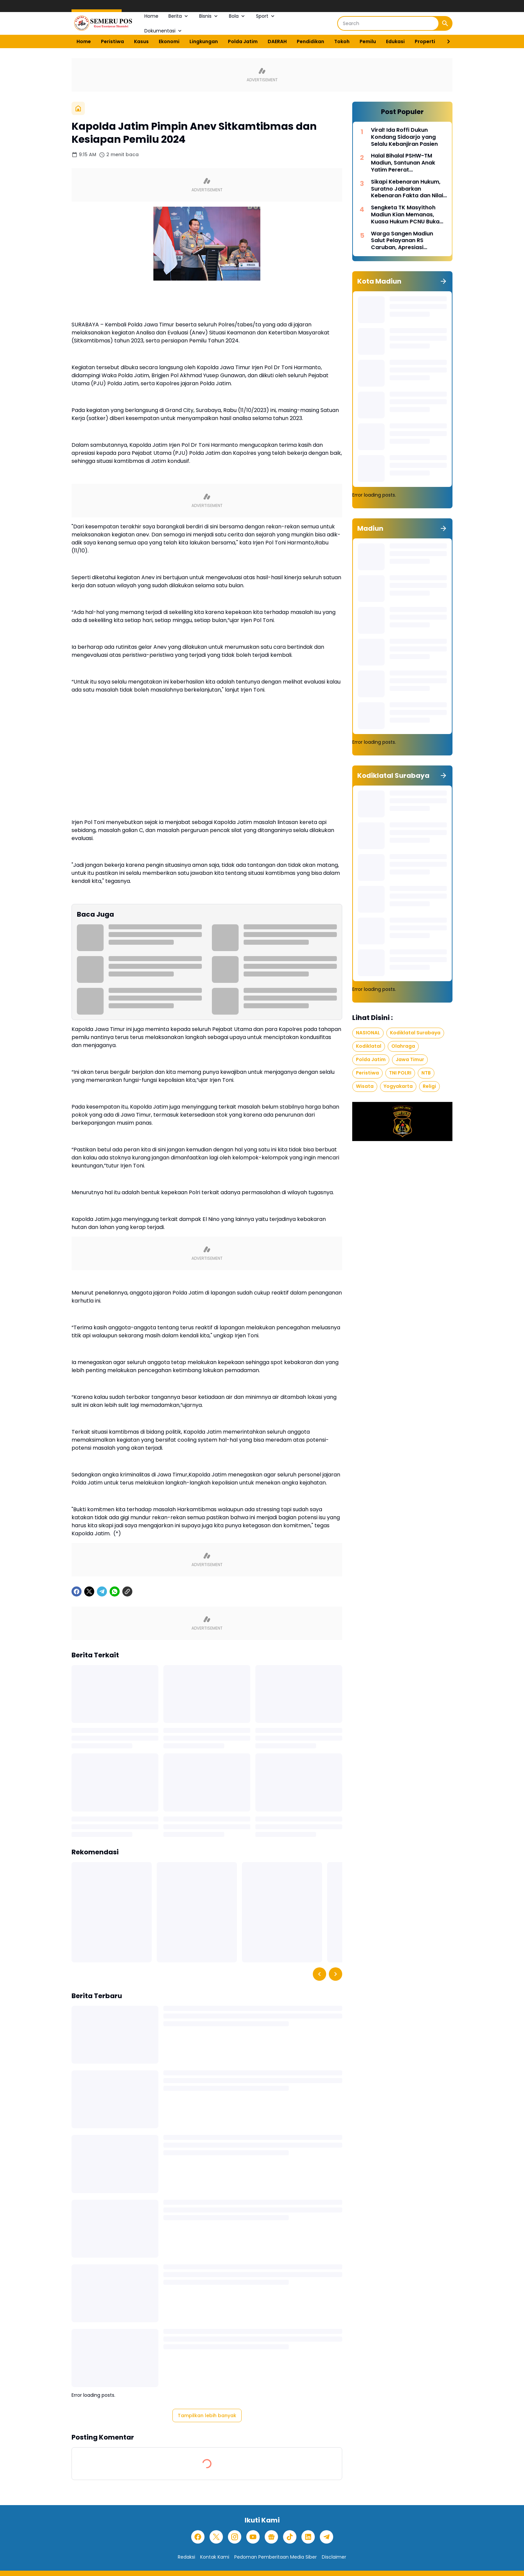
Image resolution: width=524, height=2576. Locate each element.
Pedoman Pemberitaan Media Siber (275, 2557)
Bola (237, 16)
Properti (425, 41)
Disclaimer (334, 2557)
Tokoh (342, 41)
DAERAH (277, 41)
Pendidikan (310, 41)
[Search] (388, 23)
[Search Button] (445, 23)
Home (151, 16)
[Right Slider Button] (445, 41)
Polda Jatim (243, 41)
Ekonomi (169, 41)
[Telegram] (102, 1591)
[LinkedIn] (308, 2537)
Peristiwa (112, 41)
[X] (89, 1591)
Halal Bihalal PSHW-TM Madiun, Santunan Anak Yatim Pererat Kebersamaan (403, 162)
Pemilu (368, 41)
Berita (178, 16)
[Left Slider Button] (319, 1974)
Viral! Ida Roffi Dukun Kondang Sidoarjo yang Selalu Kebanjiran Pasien (404, 137)
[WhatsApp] (115, 1591)
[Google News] (271, 2537)
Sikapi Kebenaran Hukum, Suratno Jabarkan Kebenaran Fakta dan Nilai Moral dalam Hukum (407, 189)
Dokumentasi (163, 30)
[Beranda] (78, 108)
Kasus (141, 41)
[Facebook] (77, 1591)
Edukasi (395, 41)
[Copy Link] (127, 1591)
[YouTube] (253, 2537)
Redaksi (186, 2557)
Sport (266, 16)
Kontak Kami (214, 2557)
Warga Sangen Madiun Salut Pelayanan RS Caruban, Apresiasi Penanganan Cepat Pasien (407, 240)
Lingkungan (203, 41)
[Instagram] (234, 2537)
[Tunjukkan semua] (443, 281)
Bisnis (209, 16)
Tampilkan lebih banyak (207, 2415)
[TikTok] (289, 2537)
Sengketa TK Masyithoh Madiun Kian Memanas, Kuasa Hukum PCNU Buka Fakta (405, 214)
